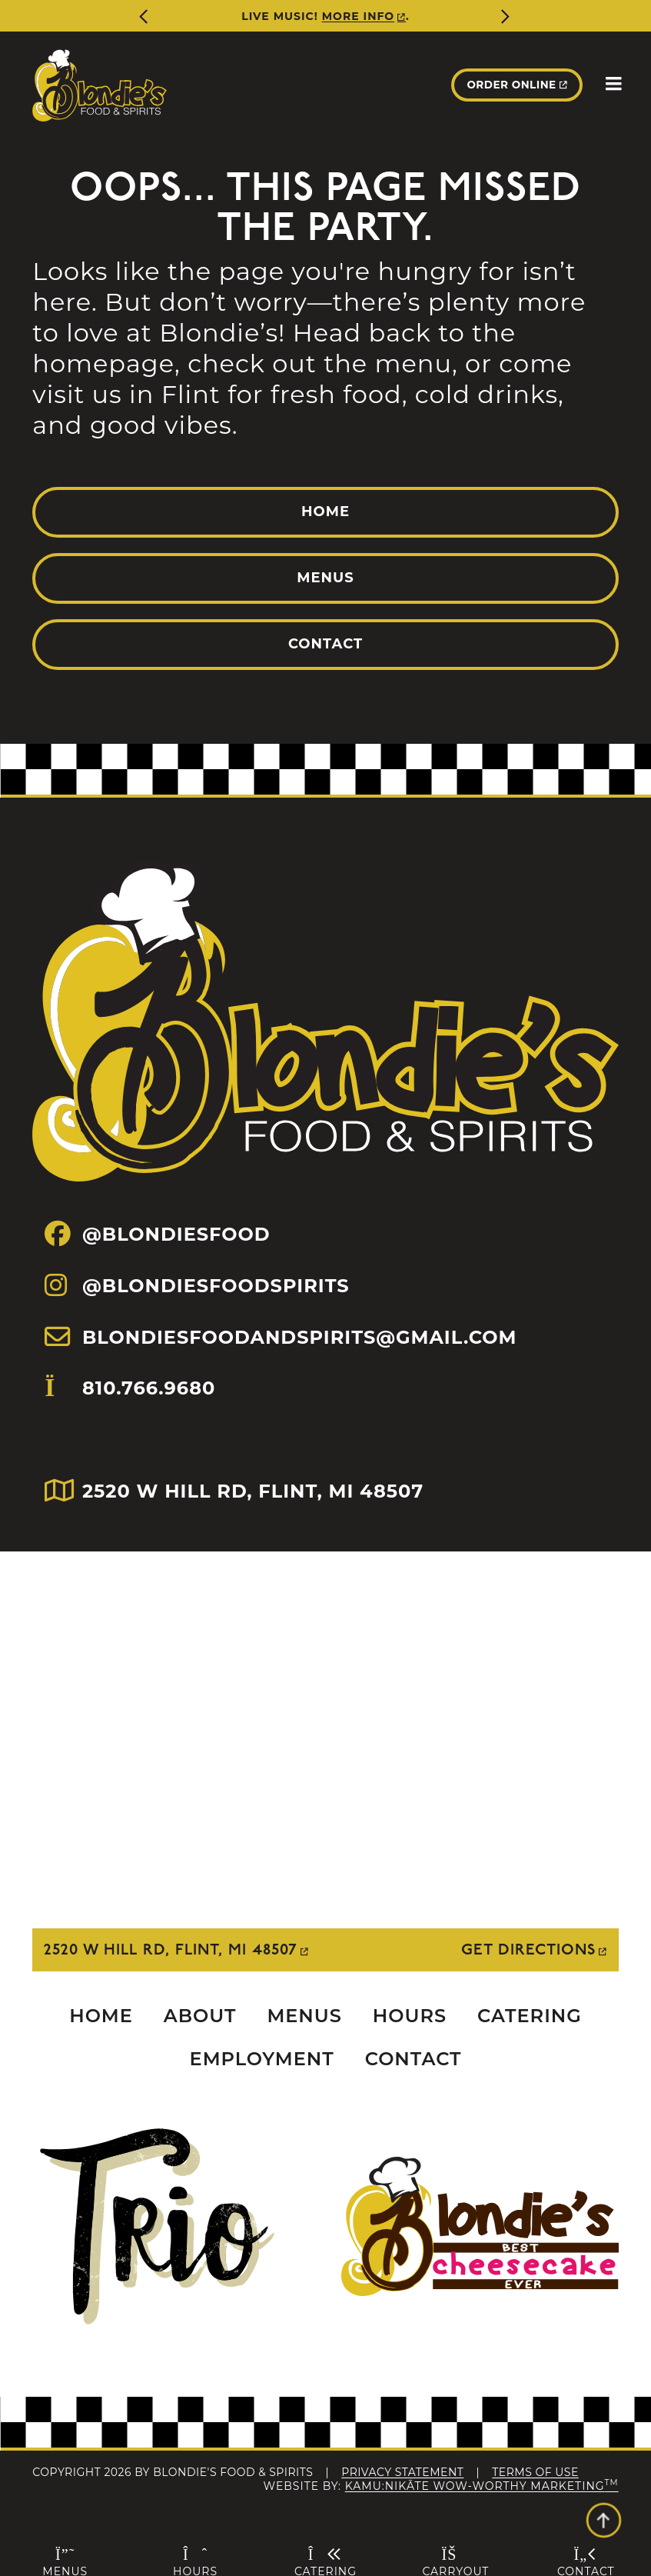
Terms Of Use (535, 2472)
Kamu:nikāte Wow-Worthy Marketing (482, 2486)
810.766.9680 (130, 1413)
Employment (262, 2059)
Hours (410, 2015)
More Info (358, 16)
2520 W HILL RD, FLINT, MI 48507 (234, 1491)
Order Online (509, 85)
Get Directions (528, 1950)
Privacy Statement (402, 2472)
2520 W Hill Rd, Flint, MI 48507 (170, 1950)
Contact (325, 643)
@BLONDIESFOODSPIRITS (197, 1285)
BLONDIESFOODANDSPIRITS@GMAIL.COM (280, 1337)
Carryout (455, 2560)
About (200, 2015)
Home (325, 511)
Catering (529, 2015)
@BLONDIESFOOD (157, 1234)
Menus (325, 577)
